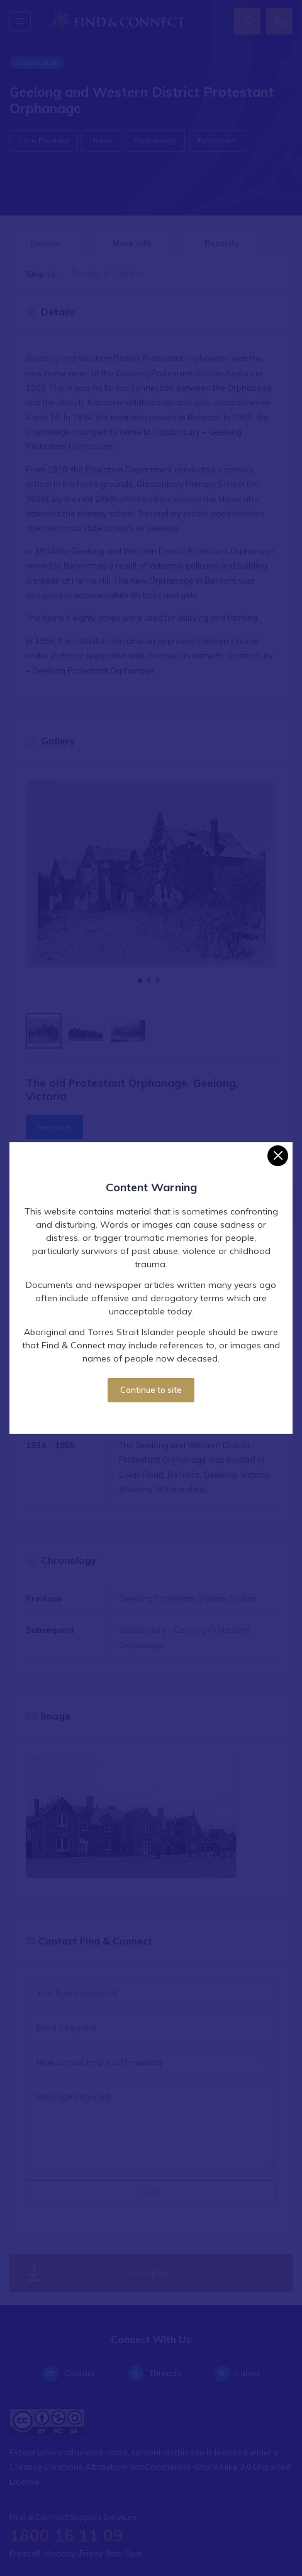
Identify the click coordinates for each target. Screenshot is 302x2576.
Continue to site (151, 1390)
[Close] (277, 1155)
